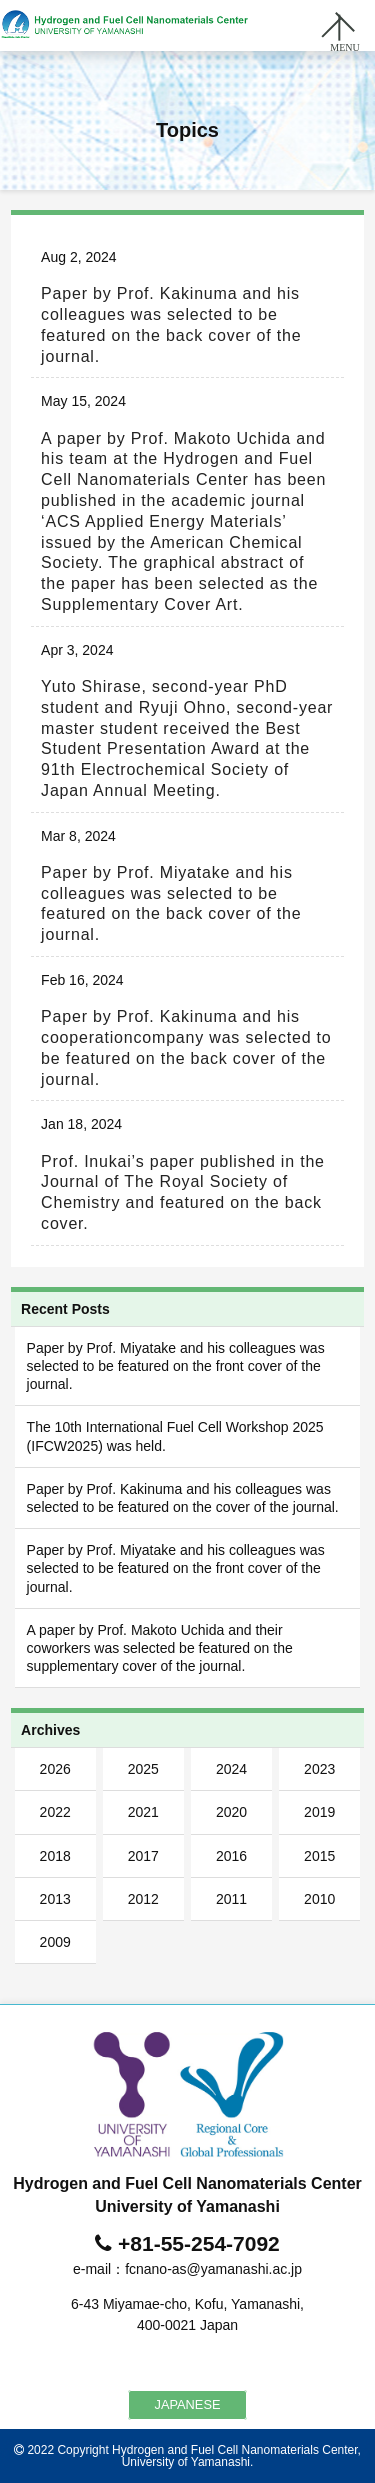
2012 (143, 1899)
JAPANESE (188, 2404)
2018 (55, 1856)
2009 (55, 1942)
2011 (231, 1899)
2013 (55, 1899)
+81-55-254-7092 (199, 2243)
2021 (143, 1812)
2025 (143, 1769)
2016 (231, 1856)
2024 (231, 1769)
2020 (231, 1812)
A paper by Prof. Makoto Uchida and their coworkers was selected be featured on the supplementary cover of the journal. (160, 1648)
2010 (319, 1899)
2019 (319, 1812)
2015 (319, 1856)
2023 (319, 1769)
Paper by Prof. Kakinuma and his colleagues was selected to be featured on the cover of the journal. (183, 1498)
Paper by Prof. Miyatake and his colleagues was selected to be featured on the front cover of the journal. (176, 1366)
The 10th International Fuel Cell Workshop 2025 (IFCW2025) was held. (175, 1436)
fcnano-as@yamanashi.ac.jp (213, 2269)
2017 (143, 1856)
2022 (55, 1812)
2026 (55, 1769)
